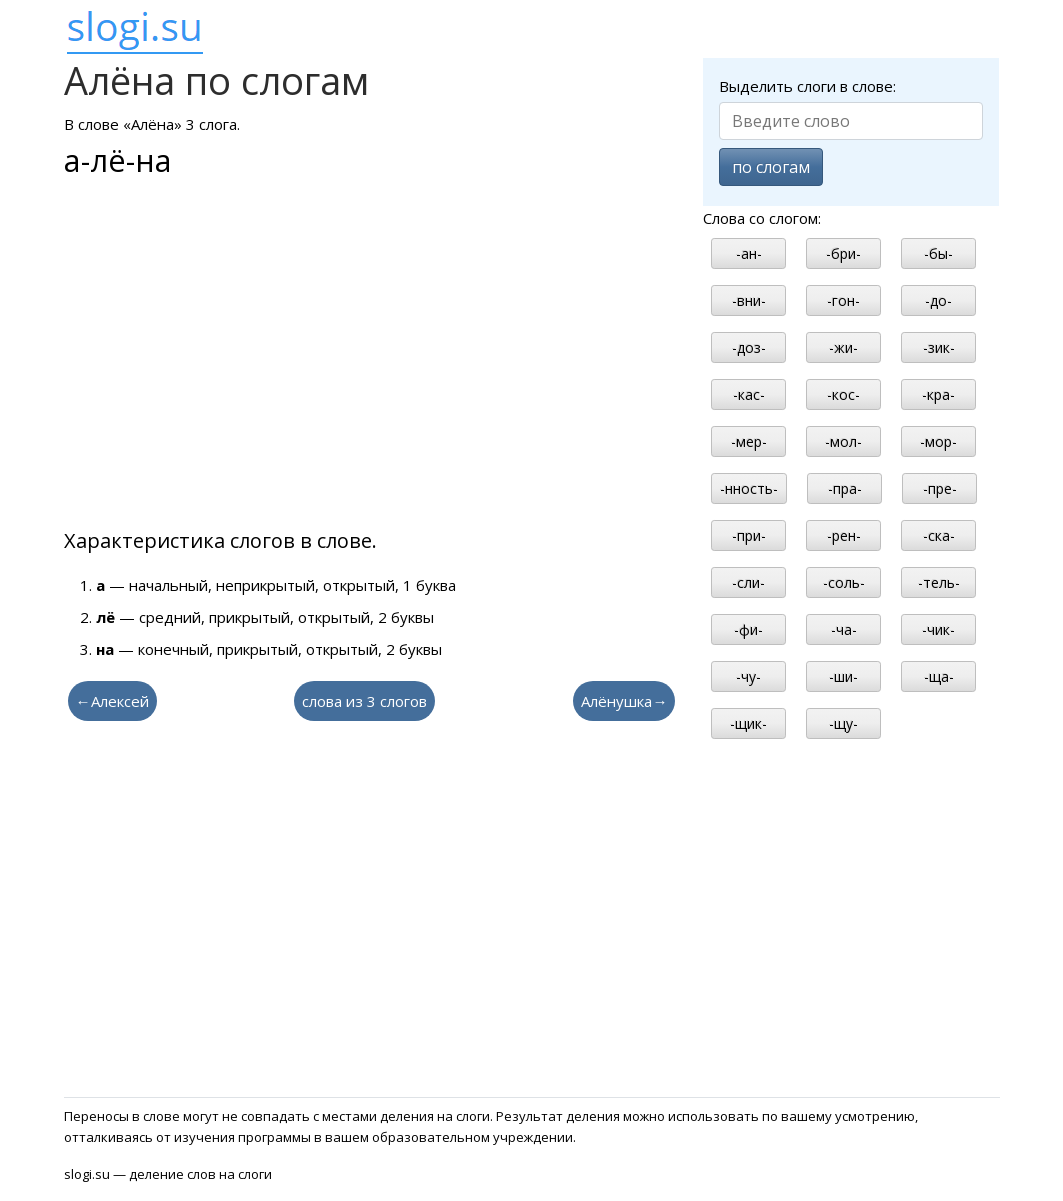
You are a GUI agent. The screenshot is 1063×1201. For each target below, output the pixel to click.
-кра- (938, 394)
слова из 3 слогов (364, 701)
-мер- (749, 441)
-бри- (843, 253)
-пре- (940, 488)
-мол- (843, 441)
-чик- (938, 629)
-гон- (843, 300)
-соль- (844, 582)
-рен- (844, 535)
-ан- (749, 253)
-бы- (938, 253)
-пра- (845, 488)
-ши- (843, 676)
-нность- (749, 488)
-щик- (748, 723)
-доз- (749, 347)
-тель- (939, 582)
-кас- (749, 394)
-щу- (843, 723)
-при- (749, 535)
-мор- (938, 441)
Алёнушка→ (624, 701)
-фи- (748, 629)
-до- (938, 300)
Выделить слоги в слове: (807, 86)
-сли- (748, 582)
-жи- (843, 347)
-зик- (939, 347)
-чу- (748, 676)
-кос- (843, 394)
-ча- (844, 629)
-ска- (939, 535)
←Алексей (112, 701)
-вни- (749, 300)
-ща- (939, 676)
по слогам (771, 167)
